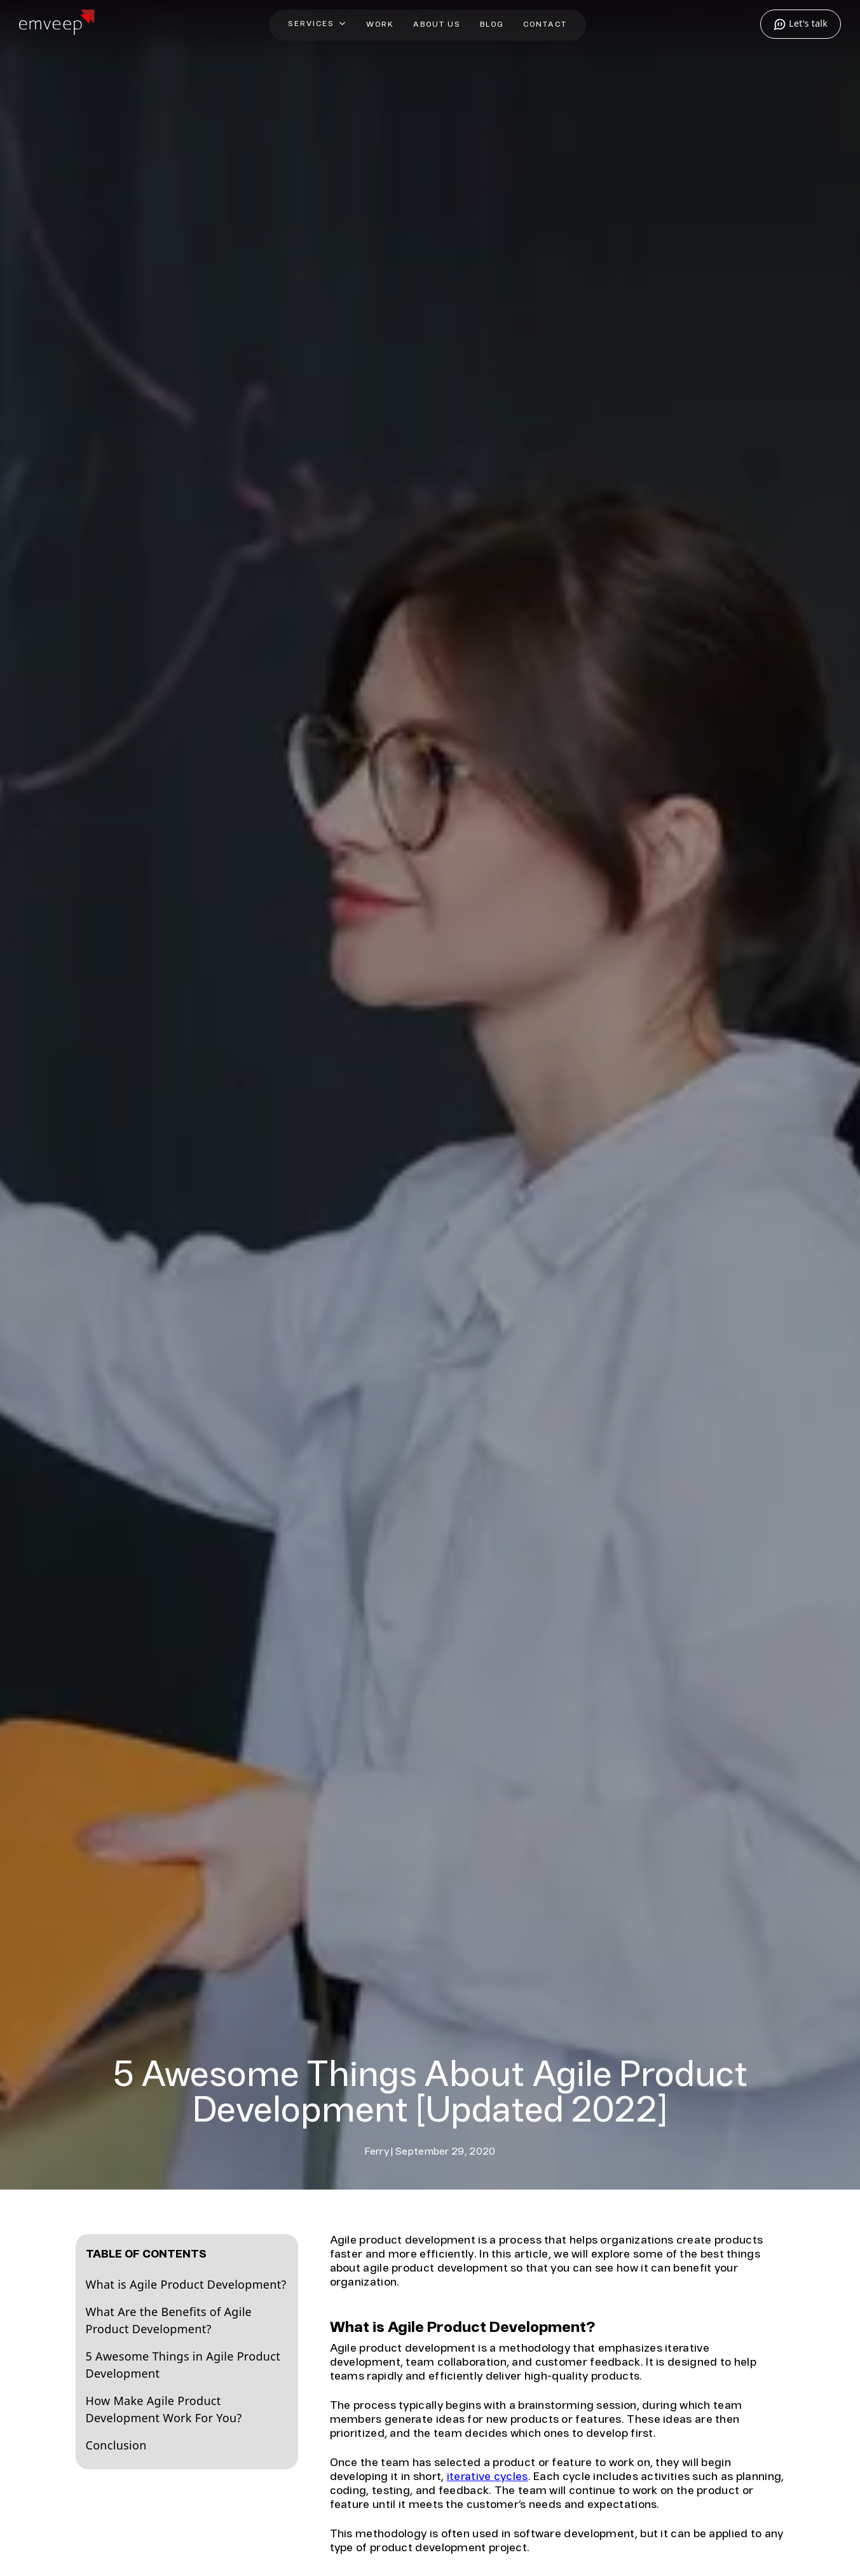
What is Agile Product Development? (186, 2284)
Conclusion (116, 2445)
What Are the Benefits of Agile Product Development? (169, 2320)
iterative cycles (487, 2477)
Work (380, 24)
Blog (492, 24)
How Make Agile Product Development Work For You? (164, 2409)
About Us (437, 24)
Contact (545, 24)
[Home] (57, 30)
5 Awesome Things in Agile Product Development (183, 2364)
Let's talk (801, 24)
